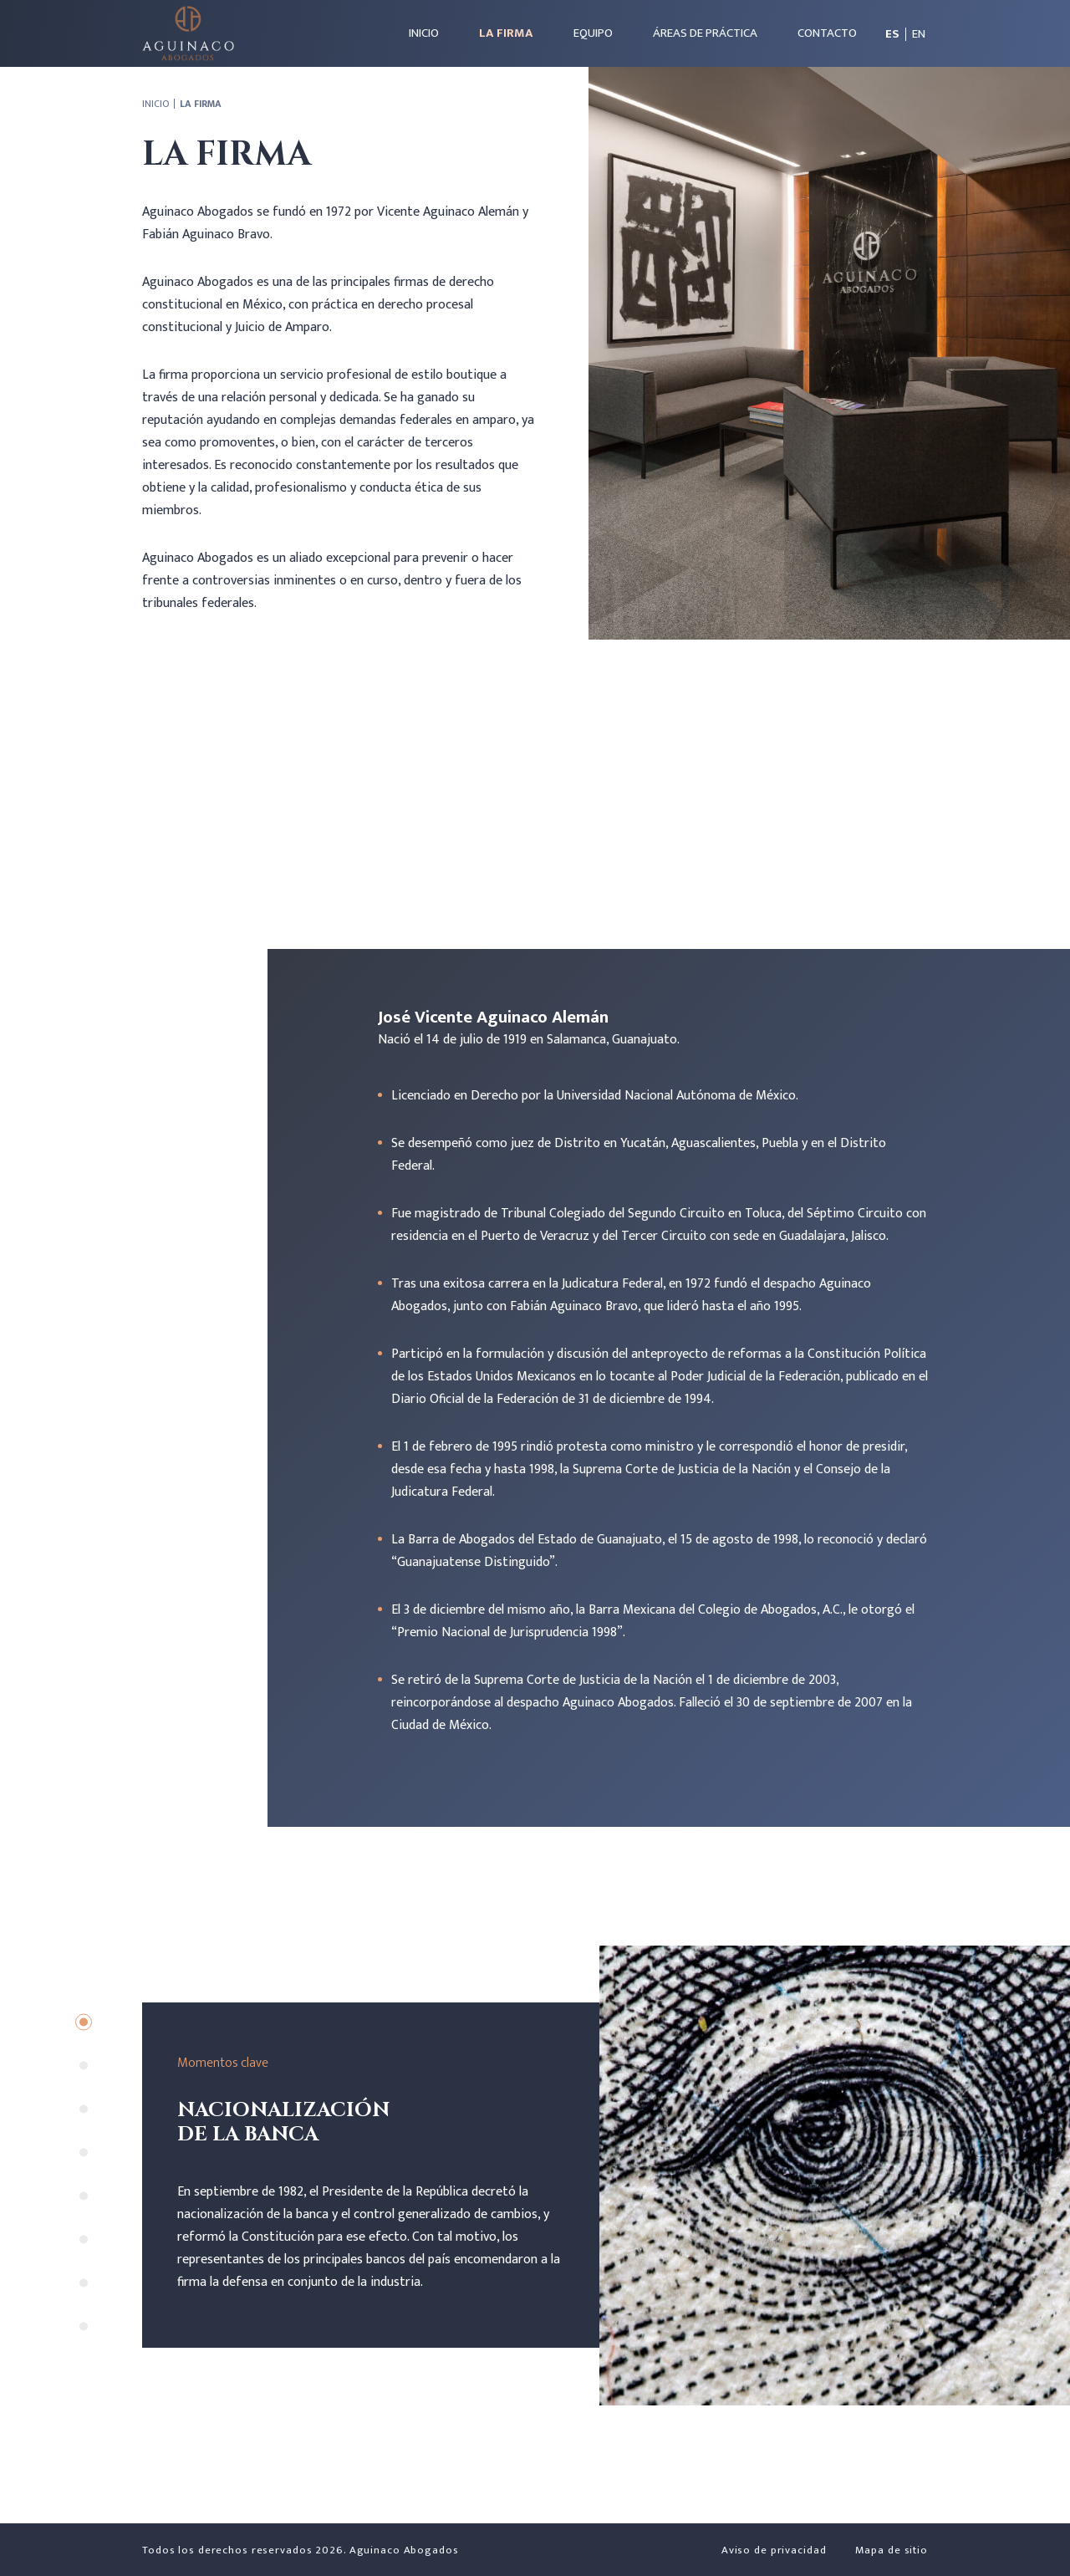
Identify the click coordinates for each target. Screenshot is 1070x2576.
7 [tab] (83, 2282)
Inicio (424, 33)
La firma (506, 33)
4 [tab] (83, 2152)
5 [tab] (83, 2195)
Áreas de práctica (705, 33)
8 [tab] (83, 2326)
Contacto (827, 33)
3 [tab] (83, 2108)
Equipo (593, 33)
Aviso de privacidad (774, 2550)
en (918, 34)
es (892, 34)
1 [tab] (83, 2021)
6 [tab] (83, 2239)
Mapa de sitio (891, 2550)
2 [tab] (83, 2065)
